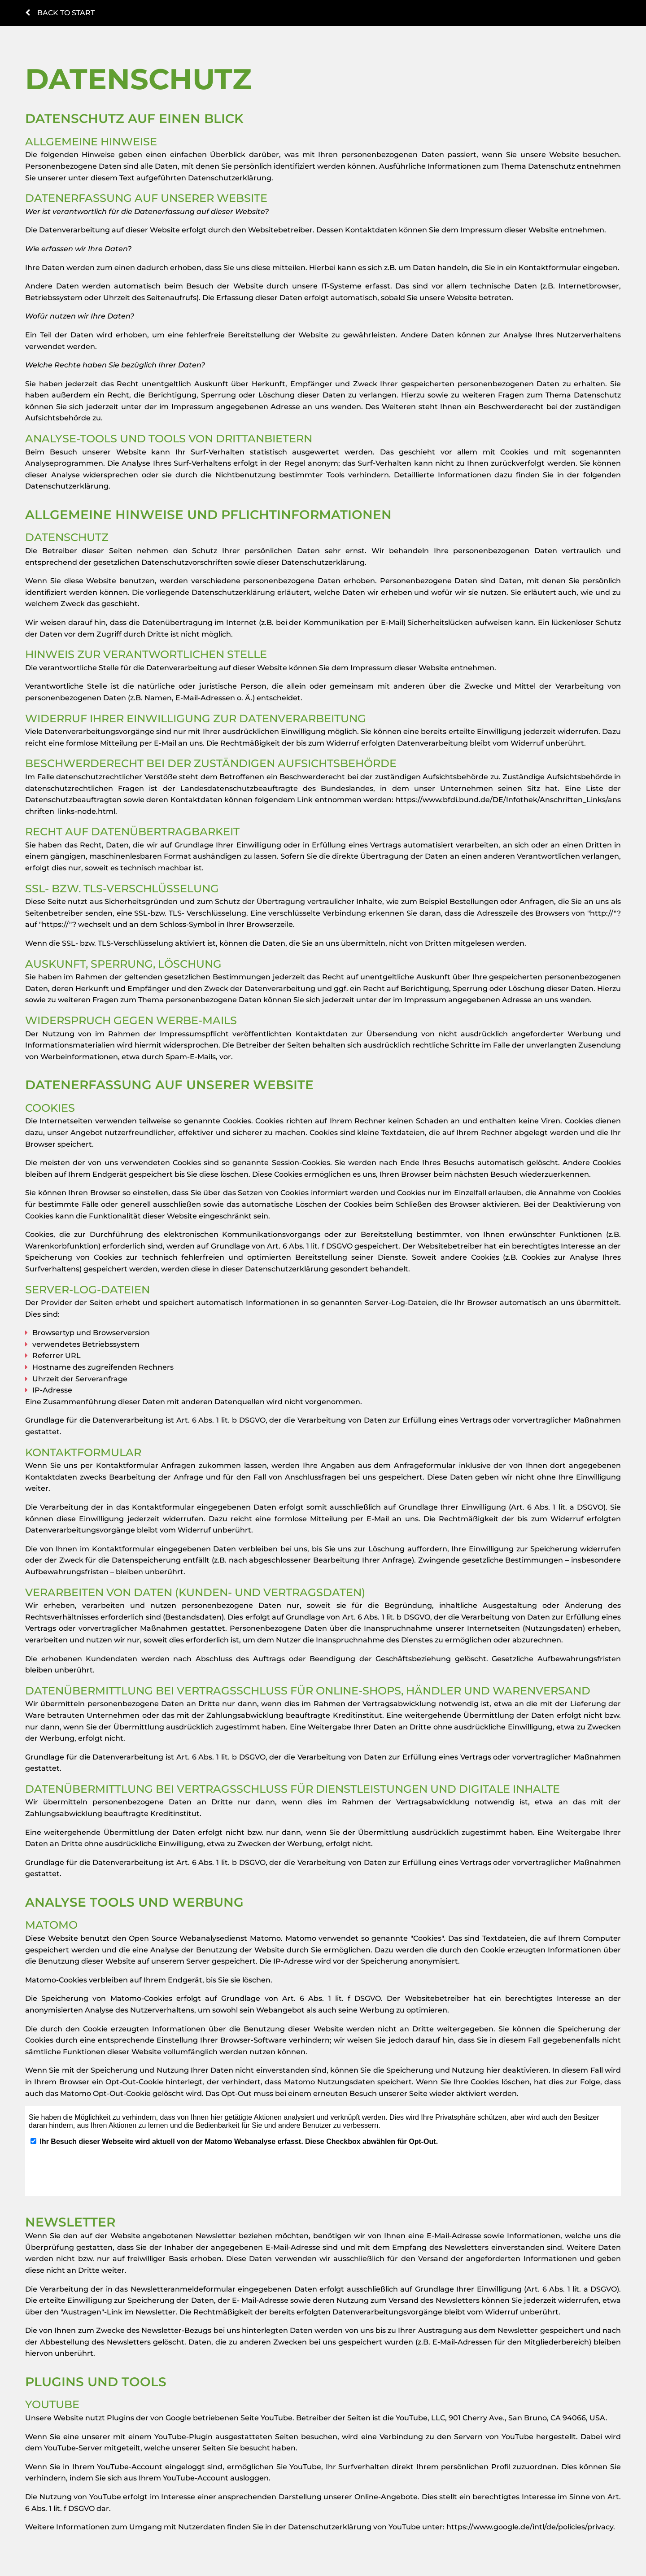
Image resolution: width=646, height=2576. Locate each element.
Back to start (60, 13)
